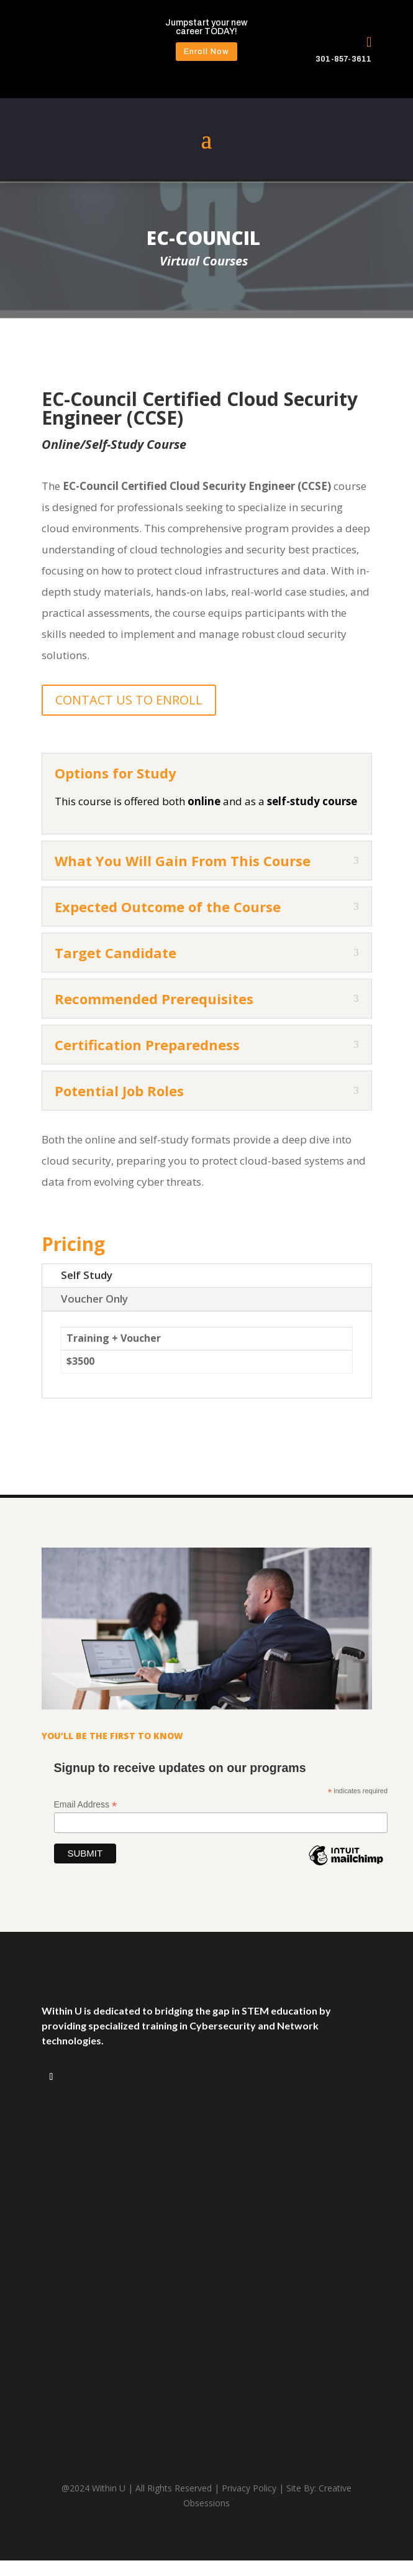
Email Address (85, 1805)
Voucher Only (94, 1298)
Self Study (86, 1275)
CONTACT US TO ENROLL (128, 699)
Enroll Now (206, 51)
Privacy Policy (249, 2488)
